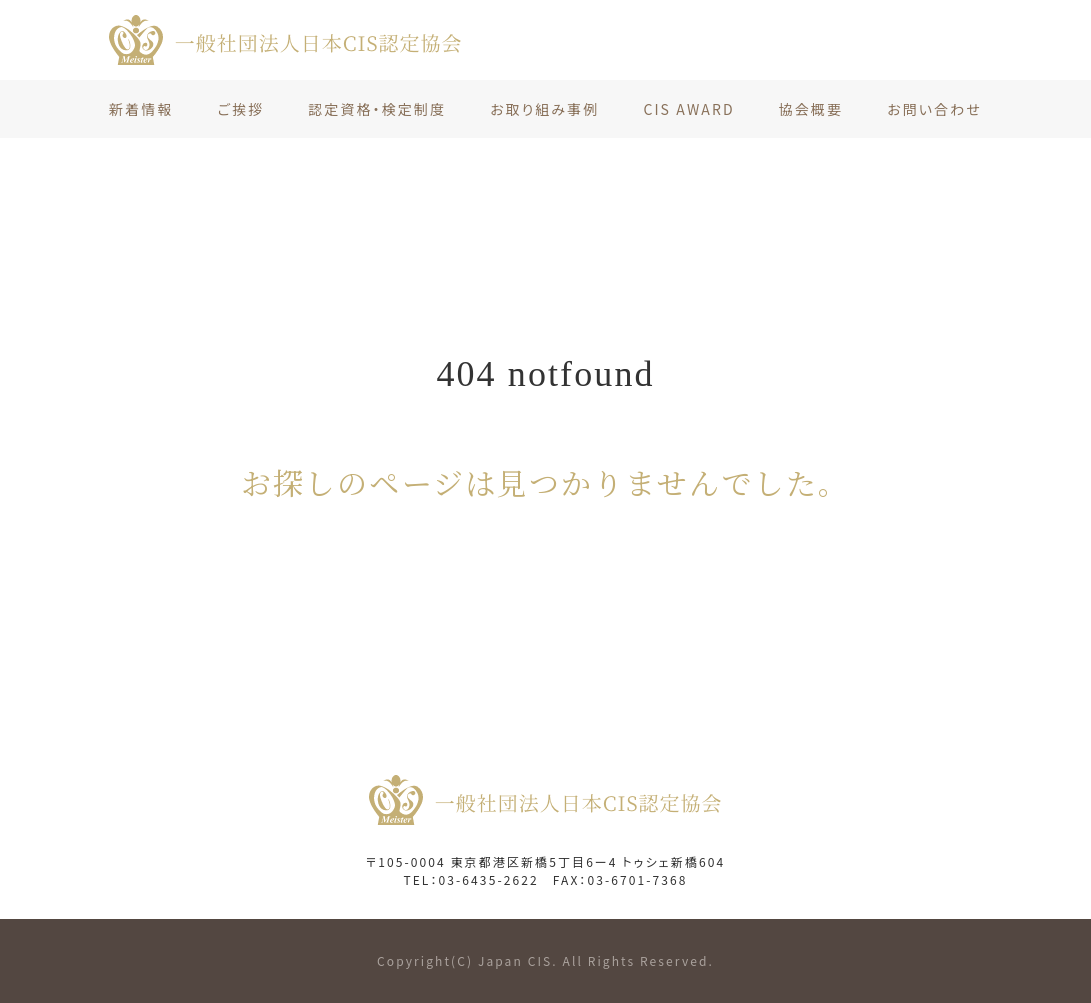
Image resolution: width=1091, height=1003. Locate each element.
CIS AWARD (688, 109)
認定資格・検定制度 (377, 109)
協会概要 (811, 109)
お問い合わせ (934, 109)
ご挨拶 (240, 109)
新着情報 (141, 109)
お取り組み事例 (544, 109)
